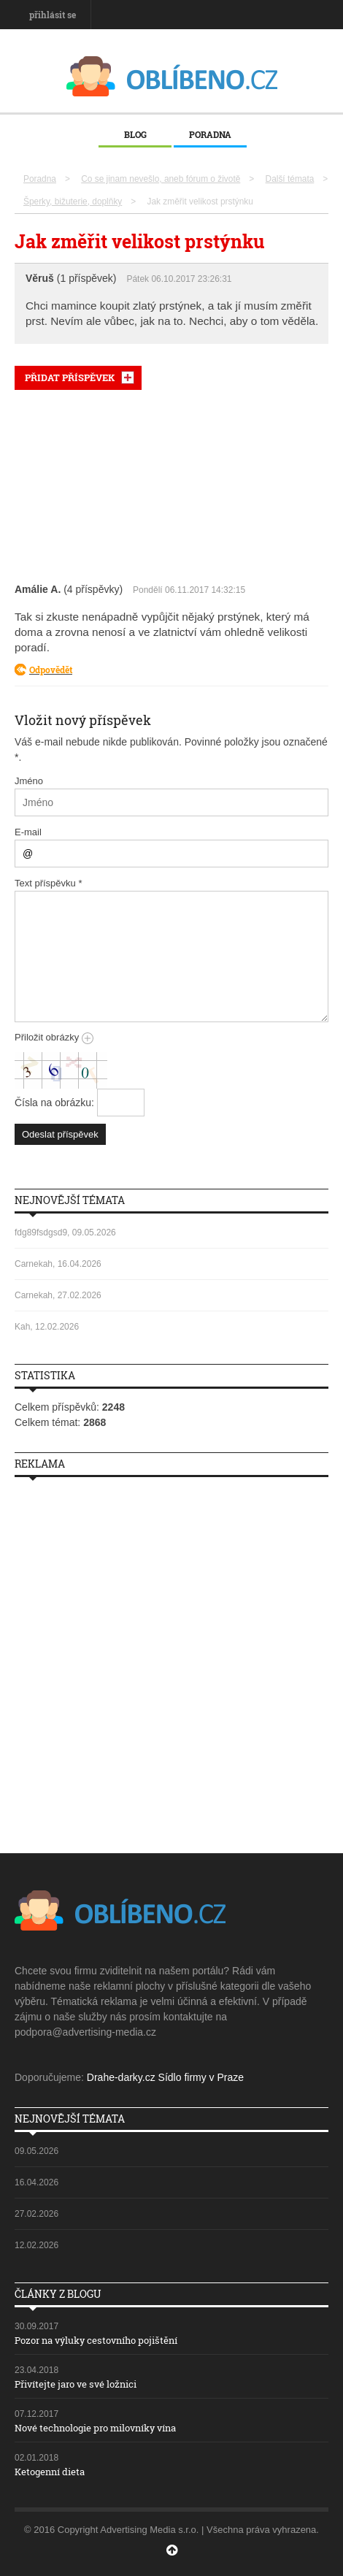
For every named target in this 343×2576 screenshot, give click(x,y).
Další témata (290, 179)
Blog (135, 134)
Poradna (210, 134)
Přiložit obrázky (54, 1037)
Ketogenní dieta (50, 2471)
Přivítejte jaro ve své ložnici (75, 2384)
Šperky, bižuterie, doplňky (72, 201)
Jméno (29, 780)
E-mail (28, 832)
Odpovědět (50, 669)
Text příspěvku (48, 883)
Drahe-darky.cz (121, 2077)
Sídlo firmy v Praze (201, 2077)
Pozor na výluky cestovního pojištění (96, 2340)
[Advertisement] (171, 482)
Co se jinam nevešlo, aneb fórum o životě (160, 179)
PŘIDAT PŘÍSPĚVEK (70, 377)
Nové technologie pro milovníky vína (95, 2427)
